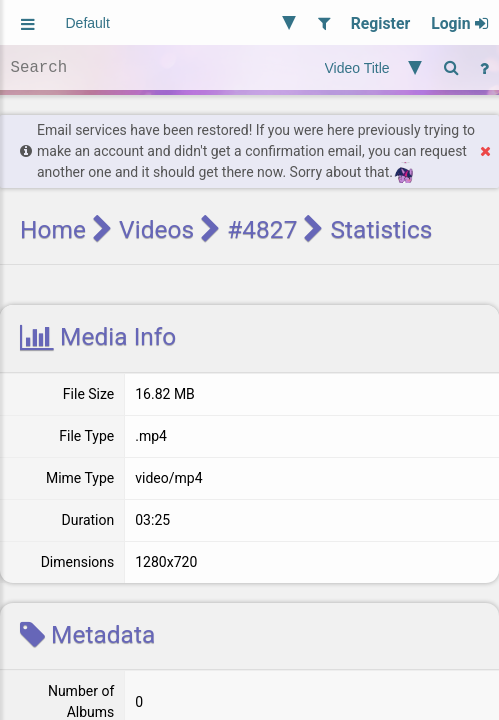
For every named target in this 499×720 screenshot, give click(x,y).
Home (53, 229)
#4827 (262, 229)
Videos (156, 229)
